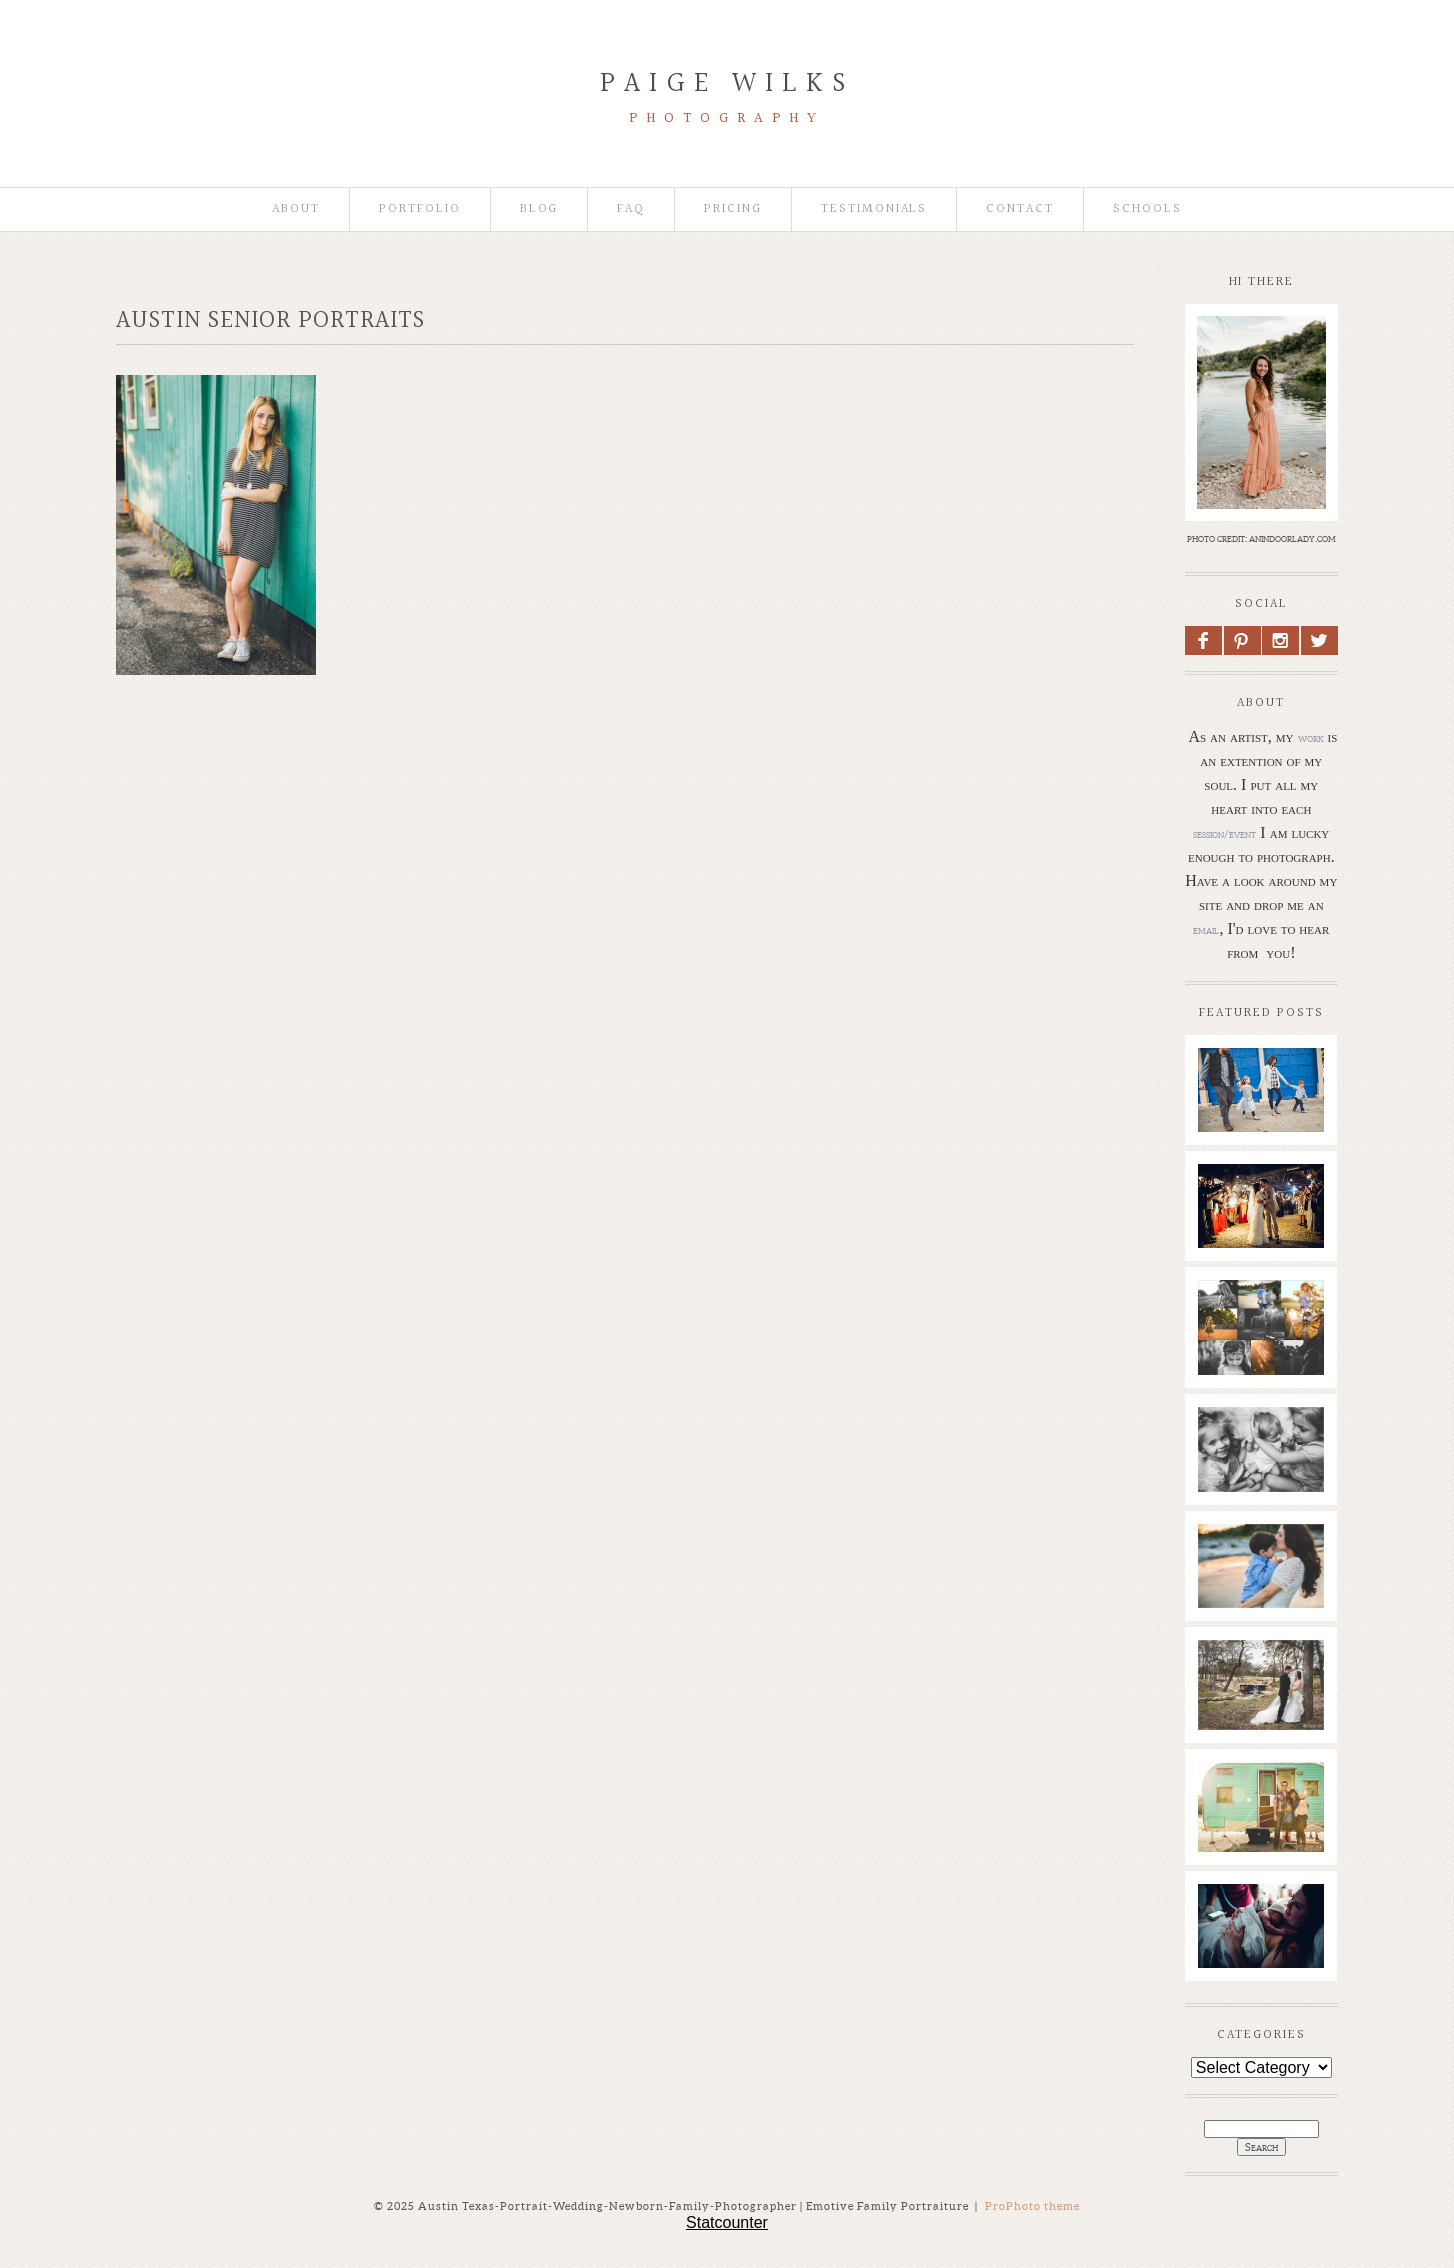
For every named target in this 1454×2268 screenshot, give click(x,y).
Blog (539, 209)
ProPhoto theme (1032, 2206)
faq (631, 209)
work (1311, 738)
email (1206, 930)
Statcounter (727, 2222)
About (296, 209)
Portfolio (420, 209)
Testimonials (874, 209)
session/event (1224, 834)
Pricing (733, 209)
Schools (1147, 209)
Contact (1020, 209)
